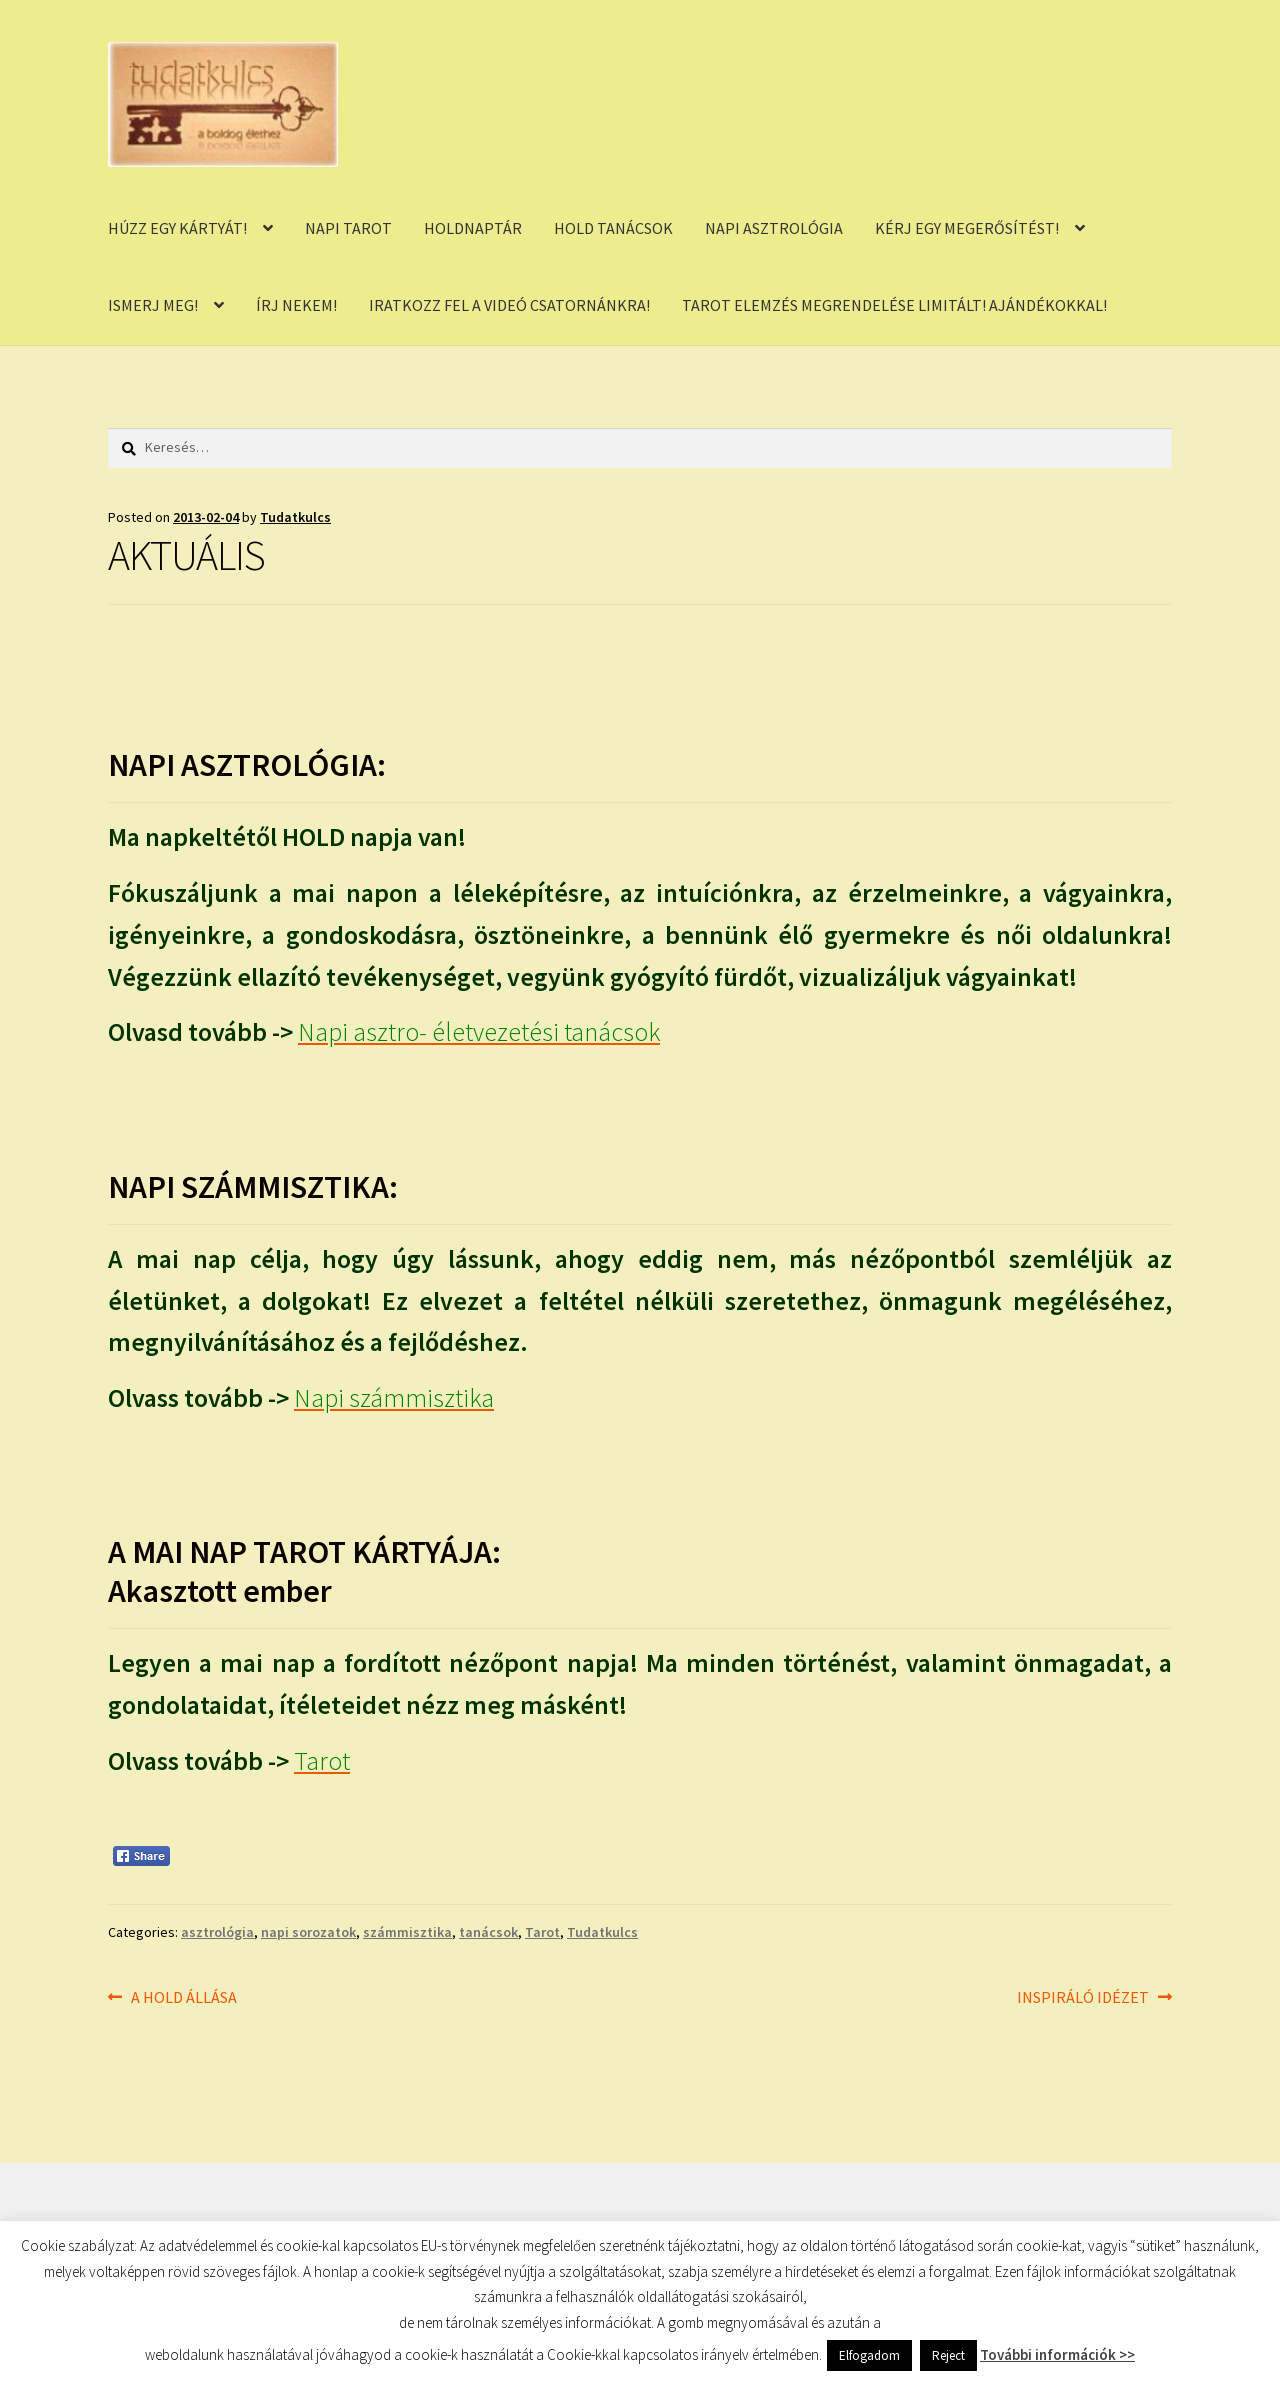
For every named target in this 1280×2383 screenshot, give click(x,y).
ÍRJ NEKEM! (296, 305)
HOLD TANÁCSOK (613, 228)
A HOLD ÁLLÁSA (183, 1998)
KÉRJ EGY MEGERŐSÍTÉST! (967, 228)
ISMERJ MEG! (153, 305)
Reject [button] (948, 2355)
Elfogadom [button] (869, 2355)
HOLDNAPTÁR (473, 228)
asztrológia (217, 1932)
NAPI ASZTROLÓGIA (774, 228)
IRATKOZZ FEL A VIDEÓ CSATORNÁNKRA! (509, 305)
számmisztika (407, 1932)
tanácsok (488, 1932)
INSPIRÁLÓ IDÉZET (1083, 1998)
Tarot (542, 1932)
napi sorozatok (308, 1932)
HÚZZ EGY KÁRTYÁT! (177, 228)
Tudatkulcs (295, 517)
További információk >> (1057, 2354)
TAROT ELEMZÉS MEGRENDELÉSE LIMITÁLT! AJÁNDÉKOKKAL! (894, 305)
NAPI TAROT (348, 228)
